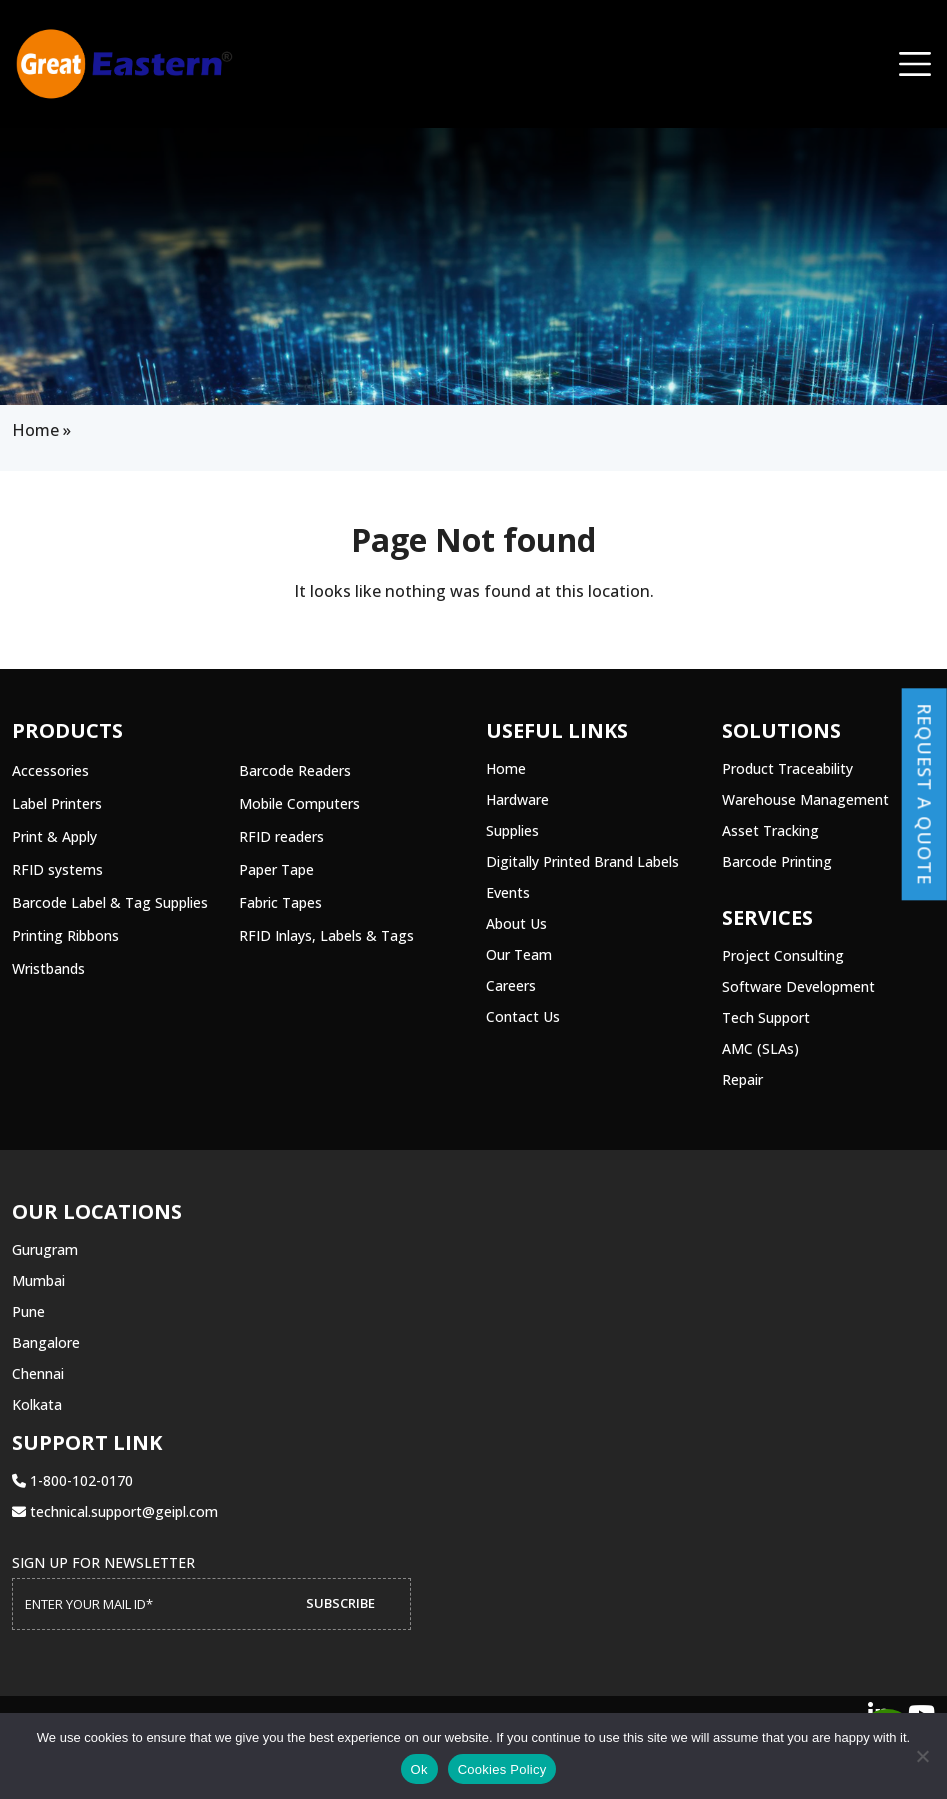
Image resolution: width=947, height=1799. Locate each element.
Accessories (50, 770)
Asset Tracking (770, 830)
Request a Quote (925, 794)
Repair (742, 1079)
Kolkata (37, 1404)
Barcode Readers (295, 770)
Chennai (38, 1373)
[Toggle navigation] (915, 64)
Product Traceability (787, 768)
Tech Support (766, 1017)
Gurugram (45, 1249)
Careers (511, 985)
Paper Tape (276, 869)
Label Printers (57, 803)
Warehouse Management (805, 799)
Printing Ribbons (65, 935)
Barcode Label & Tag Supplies (110, 902)
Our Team (519, 954)
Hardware (517, 799)
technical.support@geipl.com (115, 1511)
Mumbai (38, 1280)
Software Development (798, 986)
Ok (419, 1769)
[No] (922, 1756)
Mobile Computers (299, 803)
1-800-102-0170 (72, 1480)
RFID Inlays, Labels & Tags (326, 935)
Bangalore (46, 1342)
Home (35, 430)
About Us (516, 923)
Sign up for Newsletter (103, 1562)
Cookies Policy (502, 1769)
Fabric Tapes (280, 902)
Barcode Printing (777, 861)
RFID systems (57, 869)
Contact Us (523, 1016)
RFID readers (281, 836)
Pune (28, 1311)
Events (508, 892)
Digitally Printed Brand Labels (582, 861)
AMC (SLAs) (760, 1048)
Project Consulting (783, 955)
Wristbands (48, 968)
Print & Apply (54, 836)
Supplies (512, 830)
